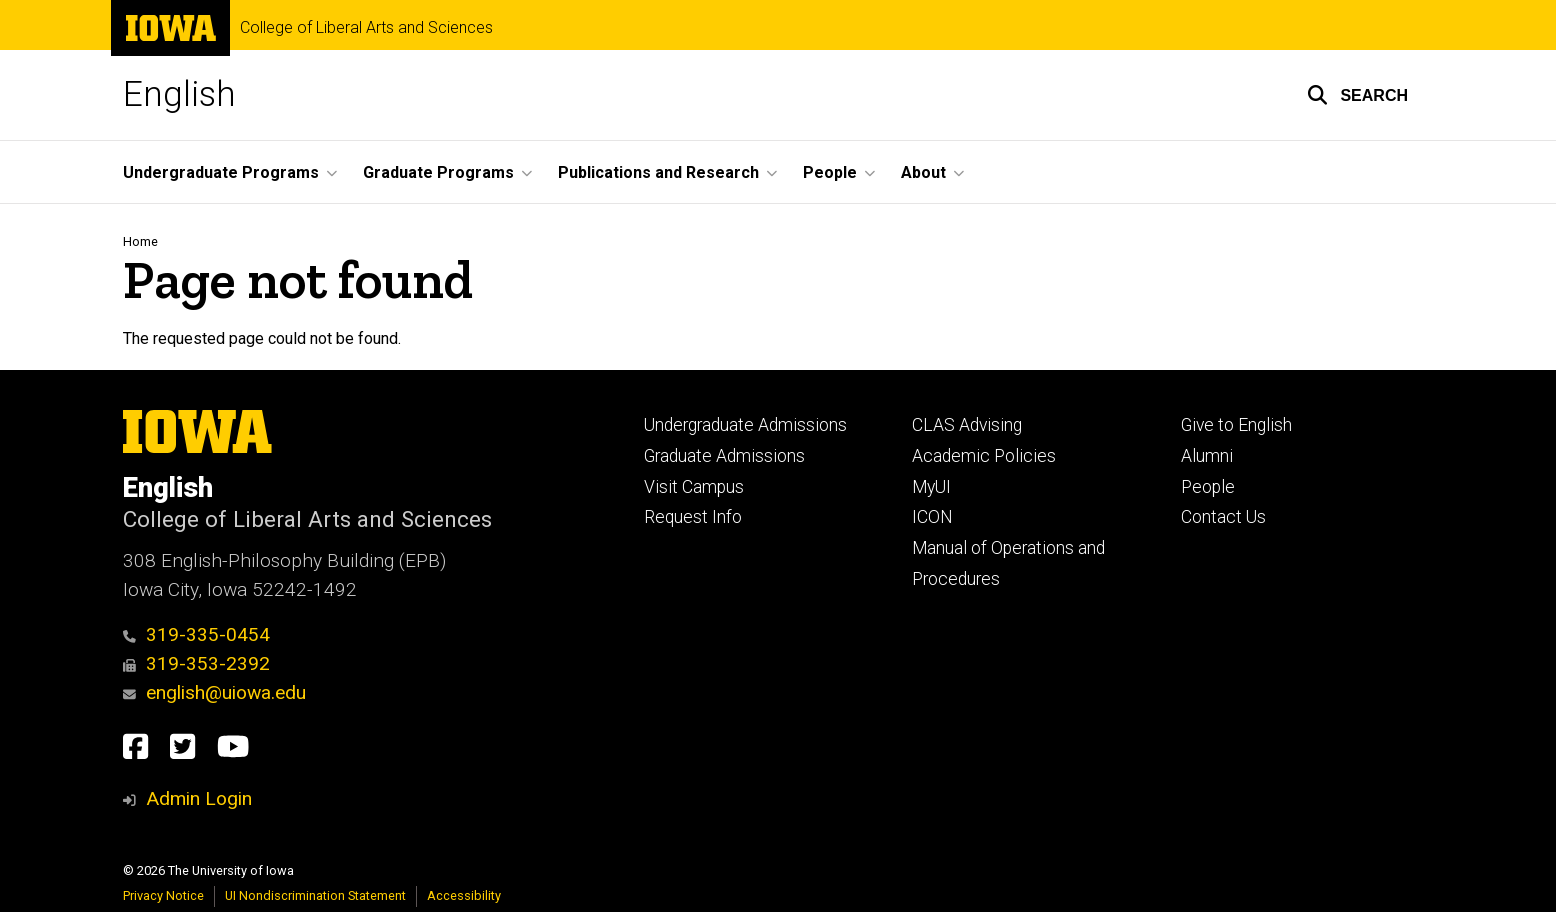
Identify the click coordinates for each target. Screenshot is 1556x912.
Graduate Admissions (724, 456)
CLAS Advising (967, 425)
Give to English (1236, 425)
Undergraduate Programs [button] (221, 172)
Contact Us (1223, 517)
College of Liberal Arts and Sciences (366, 28)
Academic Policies (984, 456)
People (1208, 487)
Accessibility (464, 895)
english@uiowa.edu (214, 692)
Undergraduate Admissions (745, 425)
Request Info (693, 517)
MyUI (931, 487)
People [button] (830, 172)
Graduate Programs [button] (438, 172)
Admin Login (199, 798)
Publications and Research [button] (658, 172)
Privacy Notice (163, 895)
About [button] (923, 172)
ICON (932, 517)
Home (140, 241)
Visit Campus (694, 487)
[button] (1357, 95)
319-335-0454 (196, 634)
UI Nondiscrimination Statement (315, 895)
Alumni (1207, 456)
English (179, 94)
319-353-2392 (196, 663)
